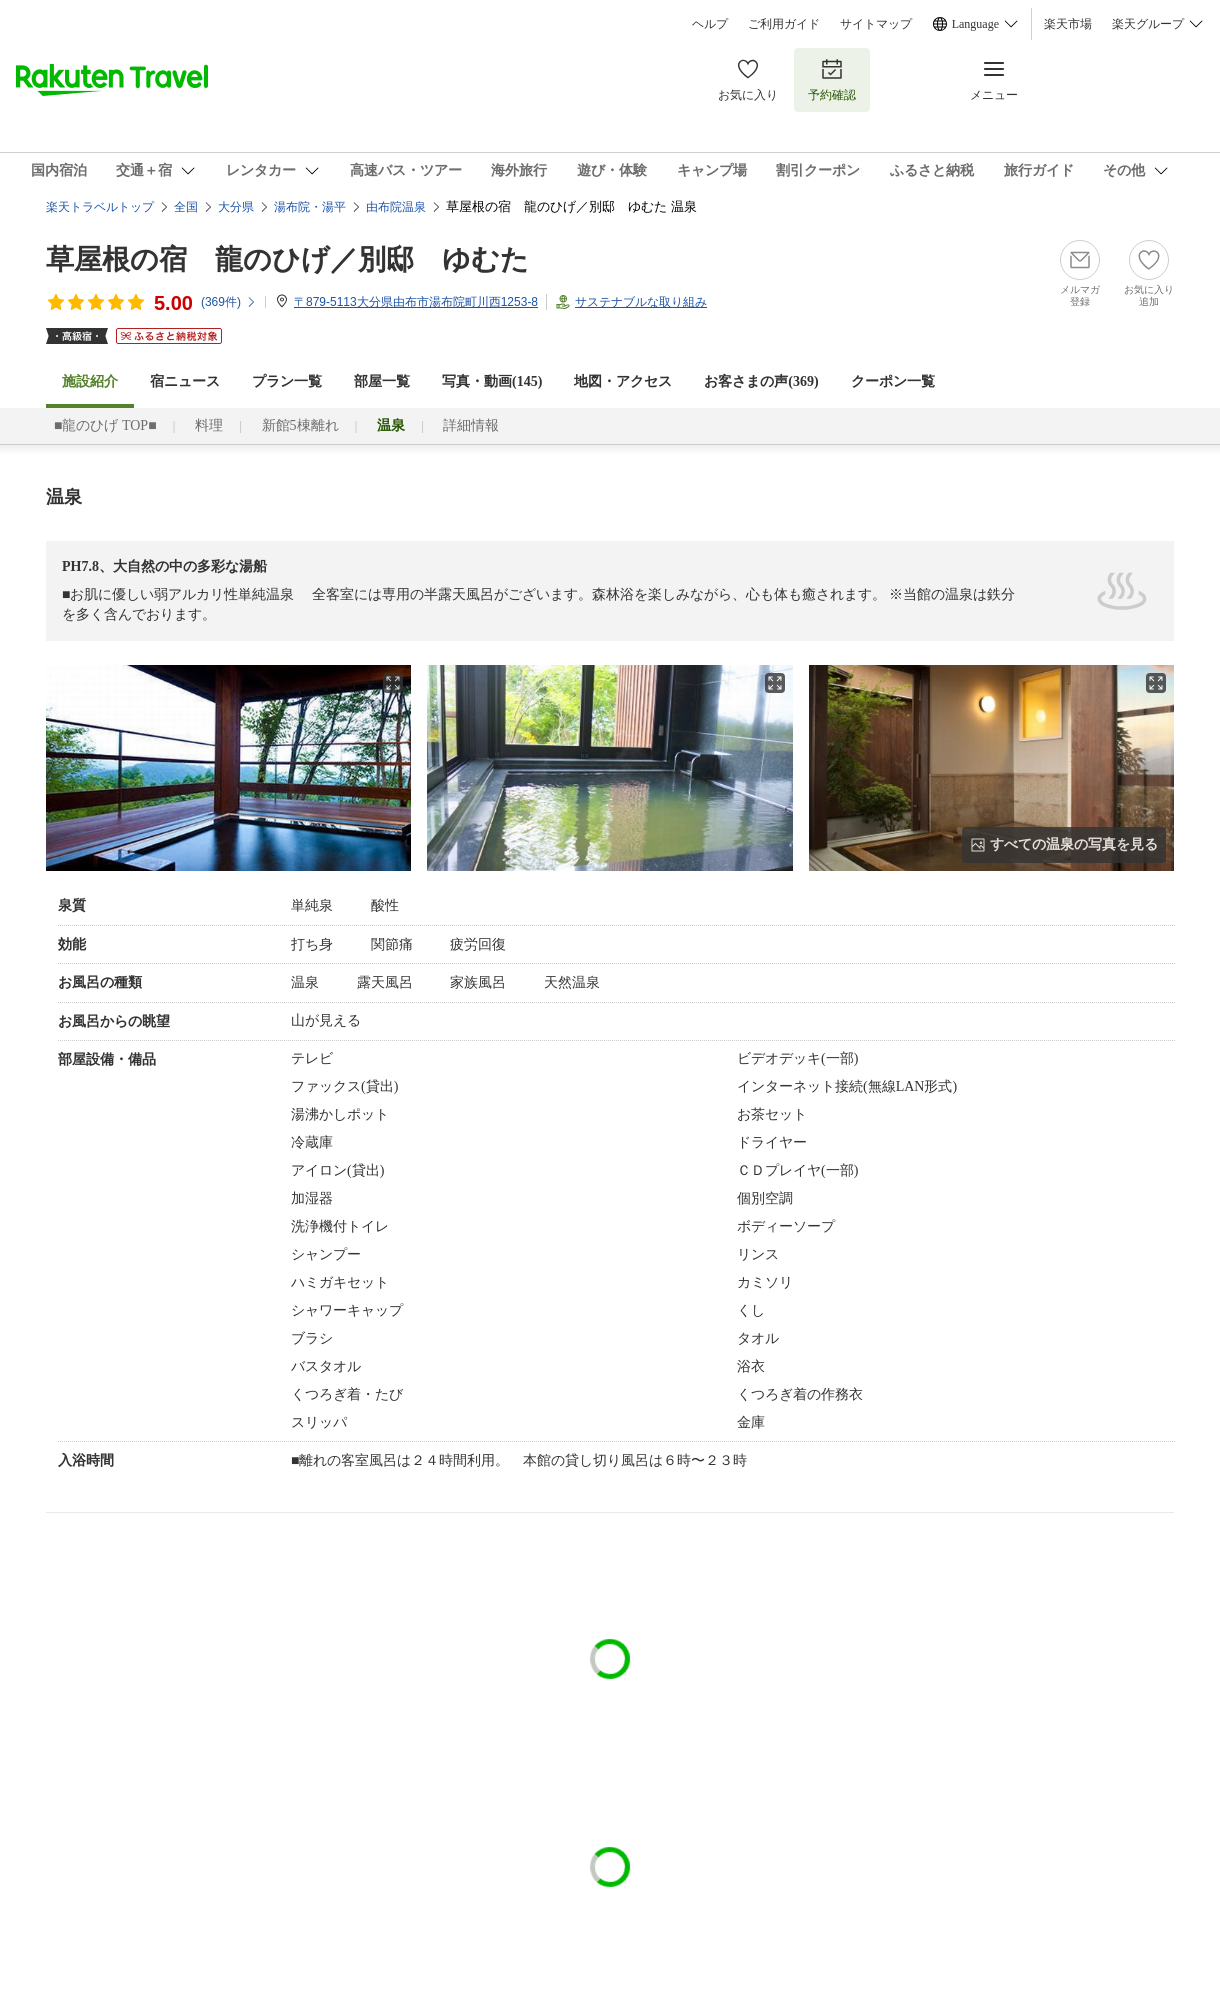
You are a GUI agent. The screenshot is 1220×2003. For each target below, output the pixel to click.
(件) (229, 302)
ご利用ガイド (784, 24)
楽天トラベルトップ (100, 207)
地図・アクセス (623, 381)
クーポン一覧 (893, 381)
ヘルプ (710, 24)
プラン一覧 (287, 381)
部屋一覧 (382, 381)
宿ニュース (185, 381)
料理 (209, 425)
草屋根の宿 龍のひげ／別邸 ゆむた (287, 259)
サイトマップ (876, 24)
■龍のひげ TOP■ (105, 425)
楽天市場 (1068, 24)
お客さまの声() (761, 381)
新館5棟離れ (300, 425)
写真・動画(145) (492, 381)
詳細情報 (471, 425)
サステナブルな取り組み (641, 302)
